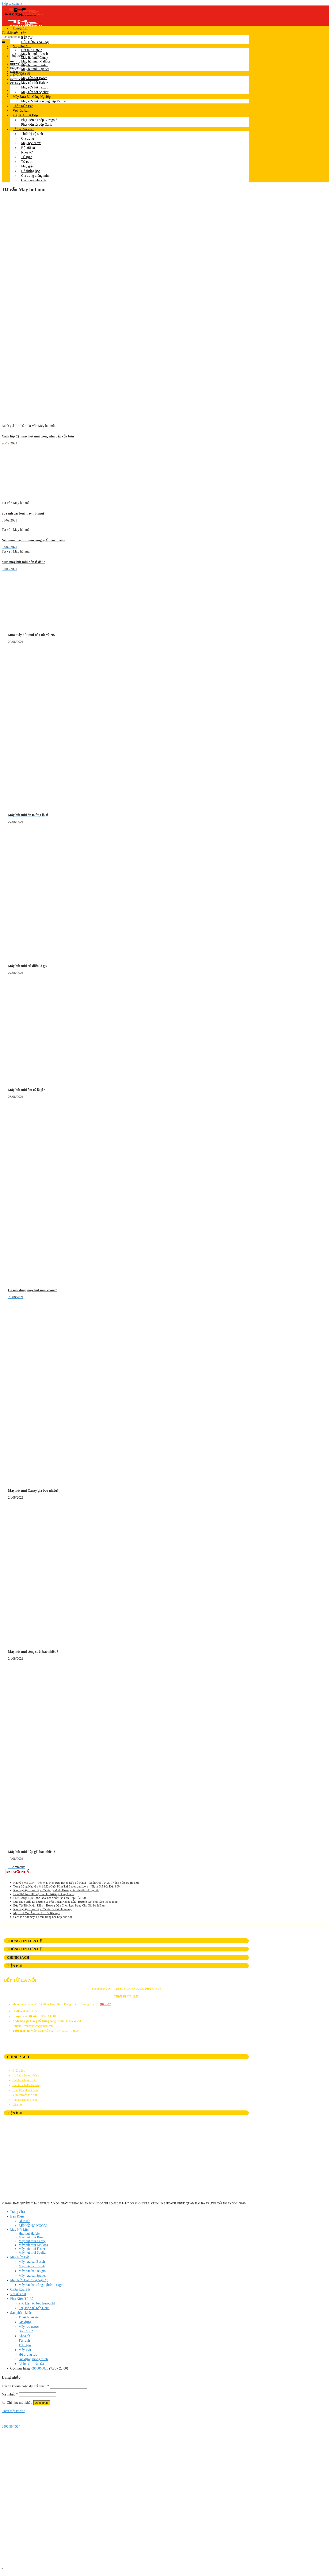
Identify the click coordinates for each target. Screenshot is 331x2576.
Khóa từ (27, 152)
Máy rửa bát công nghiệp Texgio (43, 101)
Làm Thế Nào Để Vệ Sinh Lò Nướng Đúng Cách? (43, 1894)
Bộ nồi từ (28, 147)
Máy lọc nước (31, 143)
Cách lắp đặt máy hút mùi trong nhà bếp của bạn (43, 1917)
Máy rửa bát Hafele (34, 82)
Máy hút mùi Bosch (34, 54)
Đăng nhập (42, 2402)
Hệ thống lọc (30, 171)
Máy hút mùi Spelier (35, 69)
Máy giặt (27, 166)
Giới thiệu (18, 2070)
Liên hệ (17, 2104)
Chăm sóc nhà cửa (33, 180)
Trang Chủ (20, 28)
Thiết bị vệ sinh (32, 134)
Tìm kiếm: (9, 32)
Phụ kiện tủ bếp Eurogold (39, 120)
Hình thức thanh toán (25, 2090)
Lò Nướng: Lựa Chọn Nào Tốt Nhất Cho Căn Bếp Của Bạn (50, 1898)
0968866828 (39, 2368)
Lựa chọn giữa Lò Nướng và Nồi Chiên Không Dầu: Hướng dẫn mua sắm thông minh (65, 1901)
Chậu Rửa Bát (23, 106)
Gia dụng (27, 138)
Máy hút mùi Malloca (35, 61)
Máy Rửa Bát (22, 73)
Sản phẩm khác (23, 129)
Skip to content (12, 3)
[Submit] (3, 42)
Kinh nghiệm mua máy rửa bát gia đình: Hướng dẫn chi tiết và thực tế (56, 1890)
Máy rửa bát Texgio (34, 87)
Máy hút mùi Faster (34, 65)
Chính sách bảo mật (24, 2080)
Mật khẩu (10, 2394)
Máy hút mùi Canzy (34, 57)
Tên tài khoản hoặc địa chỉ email (25, 2386)
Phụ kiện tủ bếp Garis (36, 124)
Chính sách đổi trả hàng (26, 2085)
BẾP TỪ (26, 37)
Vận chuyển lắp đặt (24, 2095)
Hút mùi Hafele (31, 50)
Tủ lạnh (26, 157)
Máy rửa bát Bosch (34, 78)
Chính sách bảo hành (25, 2099)
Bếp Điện (19, 33)
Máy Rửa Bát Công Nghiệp (32, 96)
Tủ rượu (27, 161)
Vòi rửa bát (20, 110)
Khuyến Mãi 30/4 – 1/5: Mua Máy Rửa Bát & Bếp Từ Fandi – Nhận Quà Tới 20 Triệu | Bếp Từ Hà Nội (76, 1882)
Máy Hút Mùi (22, 46)
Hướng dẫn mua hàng (25, 2075)
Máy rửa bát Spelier (35, 92)
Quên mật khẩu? (13, 2411)
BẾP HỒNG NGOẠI (35, 42)
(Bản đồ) (105, 2004)
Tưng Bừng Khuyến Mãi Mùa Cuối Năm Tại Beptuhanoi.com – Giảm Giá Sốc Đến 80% (67, 1886)
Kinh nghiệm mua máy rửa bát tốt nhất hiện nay (42, 1909)
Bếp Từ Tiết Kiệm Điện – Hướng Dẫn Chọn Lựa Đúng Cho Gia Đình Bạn (58, 1905)
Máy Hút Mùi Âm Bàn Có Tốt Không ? (36, 1913)
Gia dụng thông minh (35, 175)
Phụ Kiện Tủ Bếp (25, 115)
